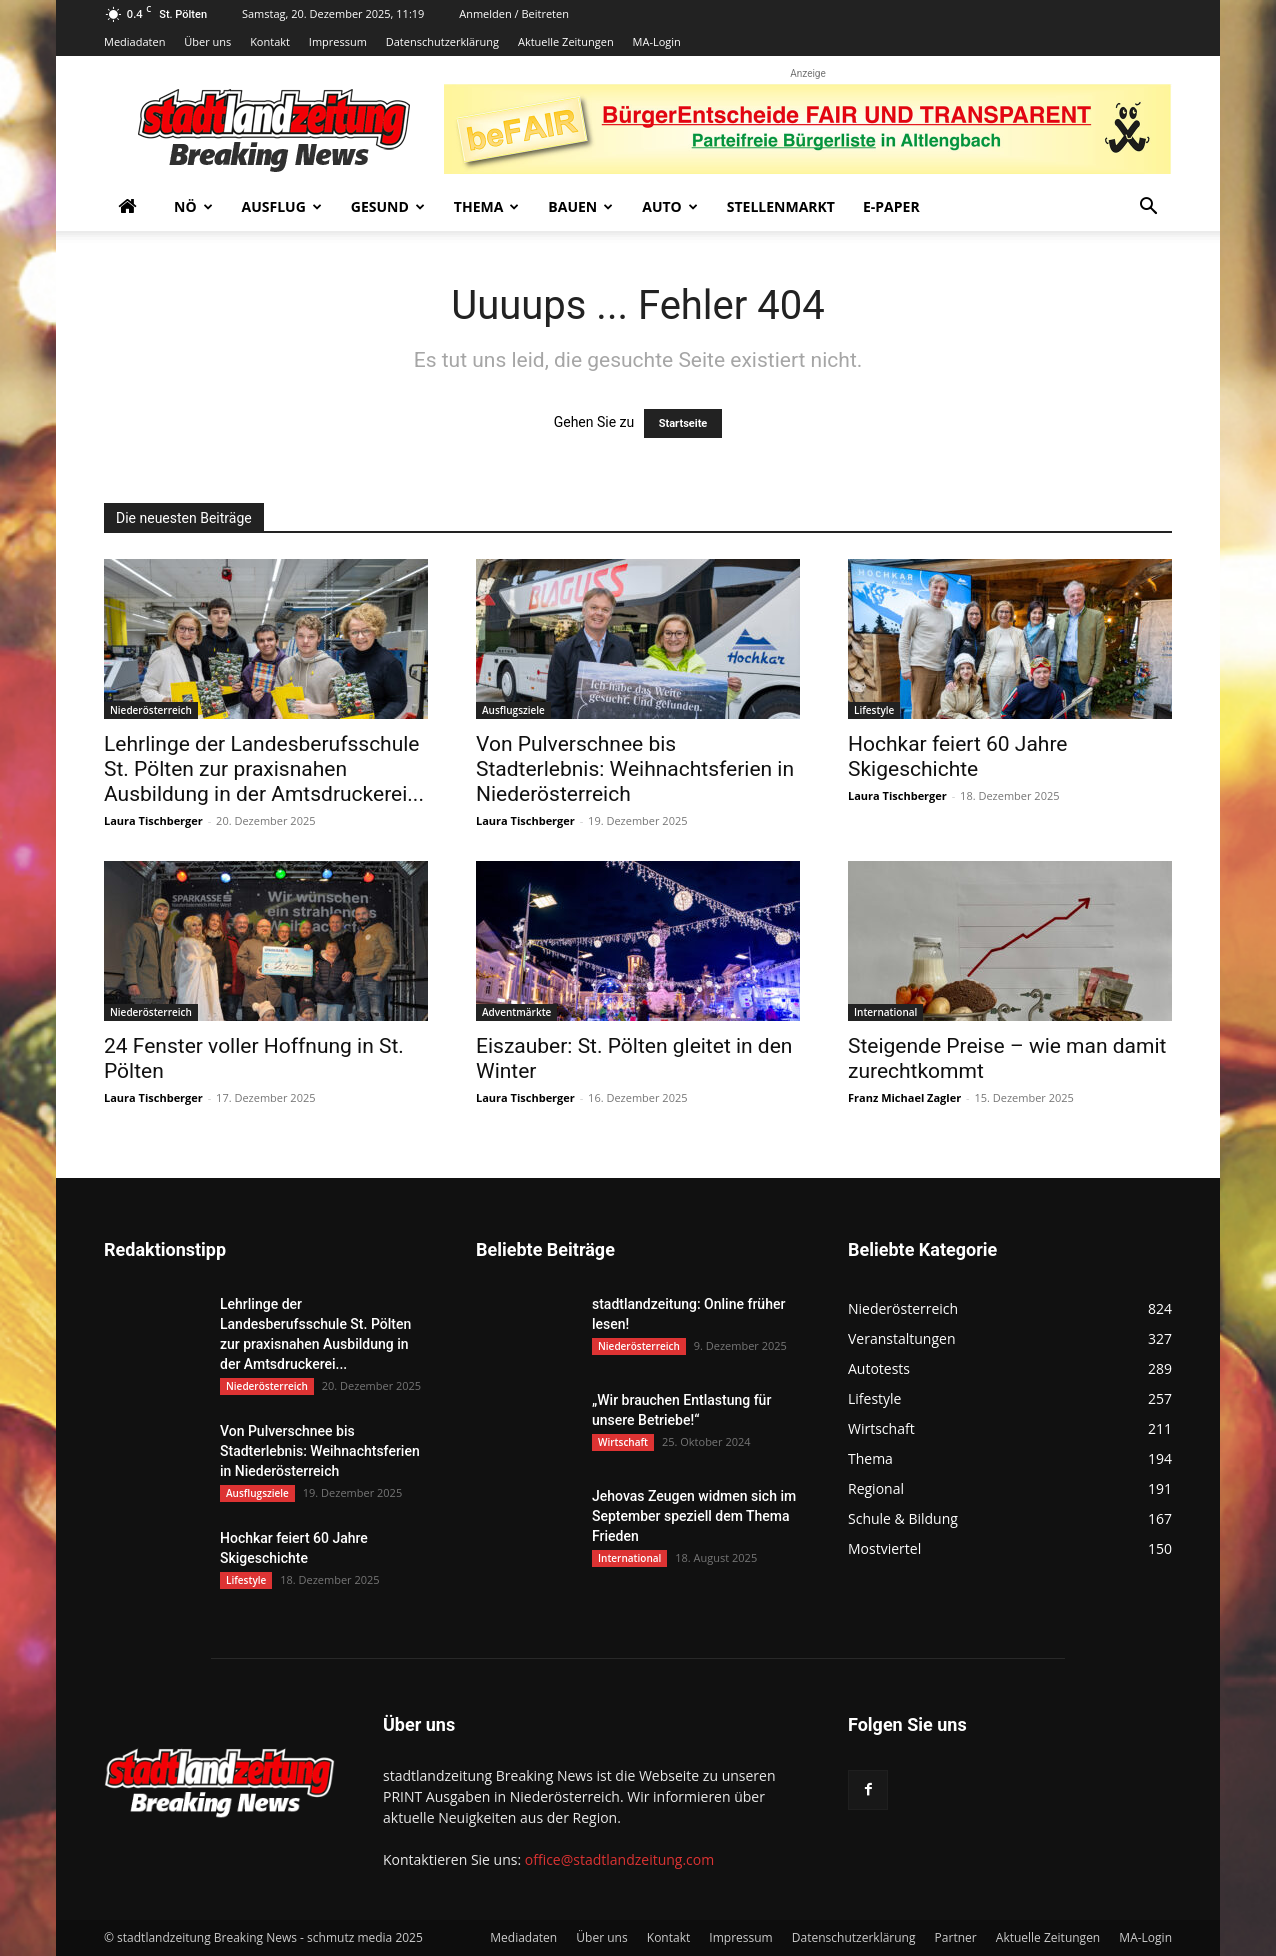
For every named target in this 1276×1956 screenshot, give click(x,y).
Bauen (580, 206)
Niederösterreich (151, 710)
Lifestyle (874, 710)
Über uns (207, 41)
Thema (487, 206)
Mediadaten (134, 41)
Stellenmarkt (781, 206)
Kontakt (270, 41)
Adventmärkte (516, 1012)
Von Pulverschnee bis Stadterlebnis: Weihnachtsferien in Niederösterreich (635, 769)
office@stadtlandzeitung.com (619, 1859)
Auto (670, 206)
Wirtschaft (623, 1442)
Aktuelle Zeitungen (566, 41)
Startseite (683, 423)
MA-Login (657, 41)
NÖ (193, 206)
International (885, 1012)
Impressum (338, 41)
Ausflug (282, 206)
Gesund (388, 206)
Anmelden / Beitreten (514, 13)
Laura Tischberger (153, 820)
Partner (956, 1937)
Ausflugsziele (513, 710)
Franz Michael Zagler (904, 1097)
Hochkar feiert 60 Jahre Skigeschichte (958, 756)
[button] (1148, 208)
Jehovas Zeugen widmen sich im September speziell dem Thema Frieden (694, 1516)
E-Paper (891, 206)
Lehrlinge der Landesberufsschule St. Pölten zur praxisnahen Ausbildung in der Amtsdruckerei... (264, 769)
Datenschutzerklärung (442, 41)
